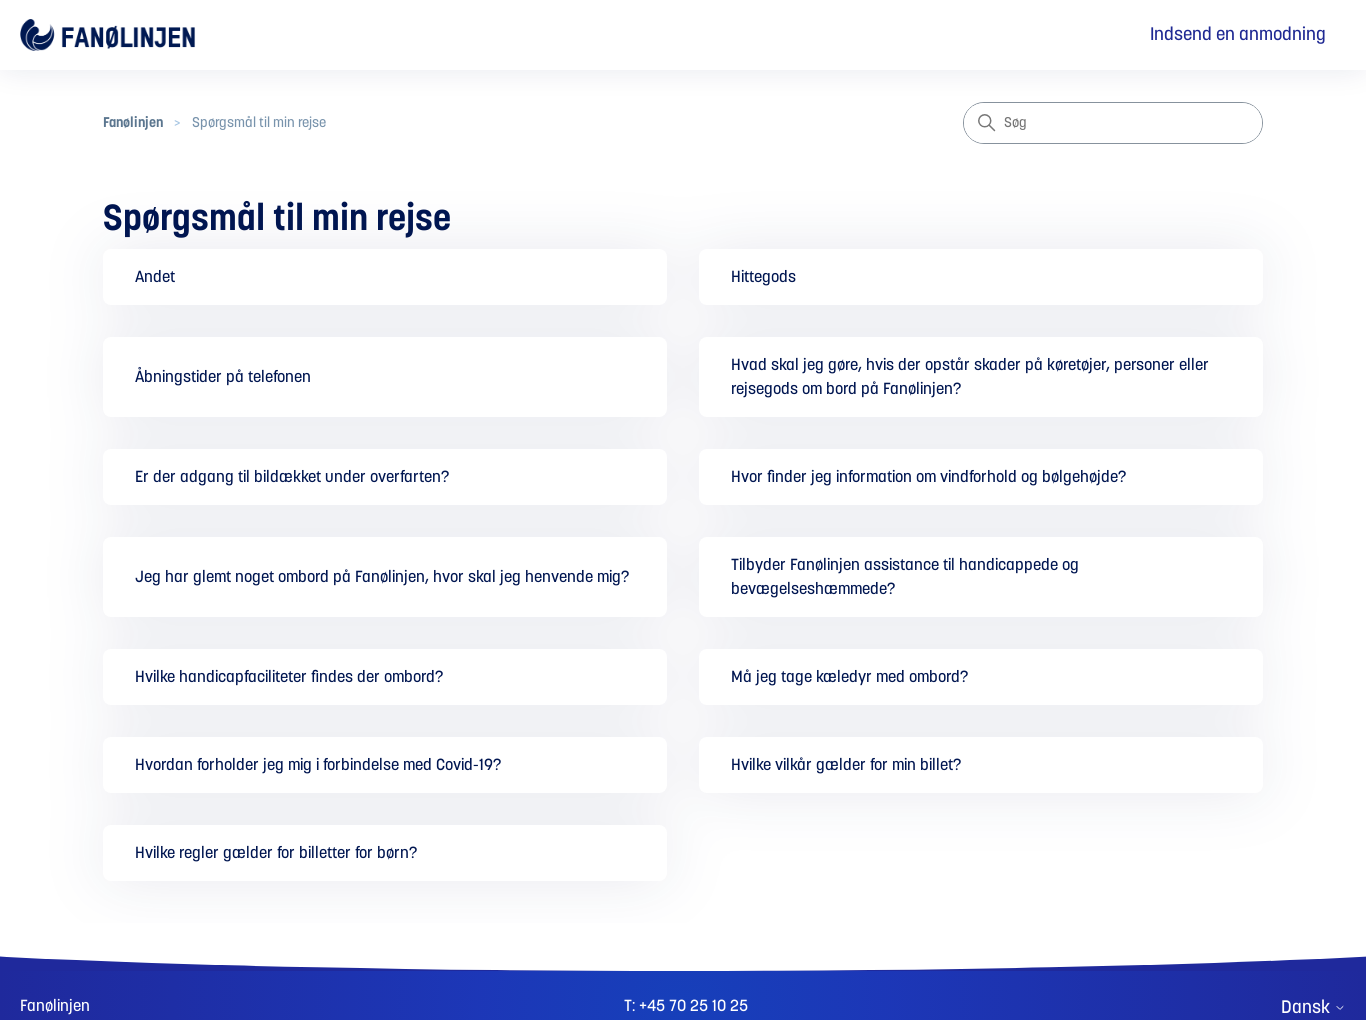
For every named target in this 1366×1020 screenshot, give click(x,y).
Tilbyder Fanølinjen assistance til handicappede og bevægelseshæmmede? (905, 577)
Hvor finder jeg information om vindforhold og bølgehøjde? (928, 477)
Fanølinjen (133, 123)
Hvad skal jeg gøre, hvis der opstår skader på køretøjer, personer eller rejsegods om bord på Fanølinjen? (970, 377)
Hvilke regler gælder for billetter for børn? (276, 853)
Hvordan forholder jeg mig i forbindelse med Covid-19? (318, 765)
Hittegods (763, 277)
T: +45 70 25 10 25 (686, 1006)
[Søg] (1113, 123)
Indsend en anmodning (1238, 35)
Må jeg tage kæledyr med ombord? (849, 677)
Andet (155, 277)
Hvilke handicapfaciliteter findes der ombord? (289, 677)
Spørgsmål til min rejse (259, 123)
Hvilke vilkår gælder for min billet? (846, 765)
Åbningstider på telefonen (223, 377)
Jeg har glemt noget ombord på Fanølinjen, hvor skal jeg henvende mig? (382, 577)
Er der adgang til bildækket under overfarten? (292, 477)
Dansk (1313, 1008)
